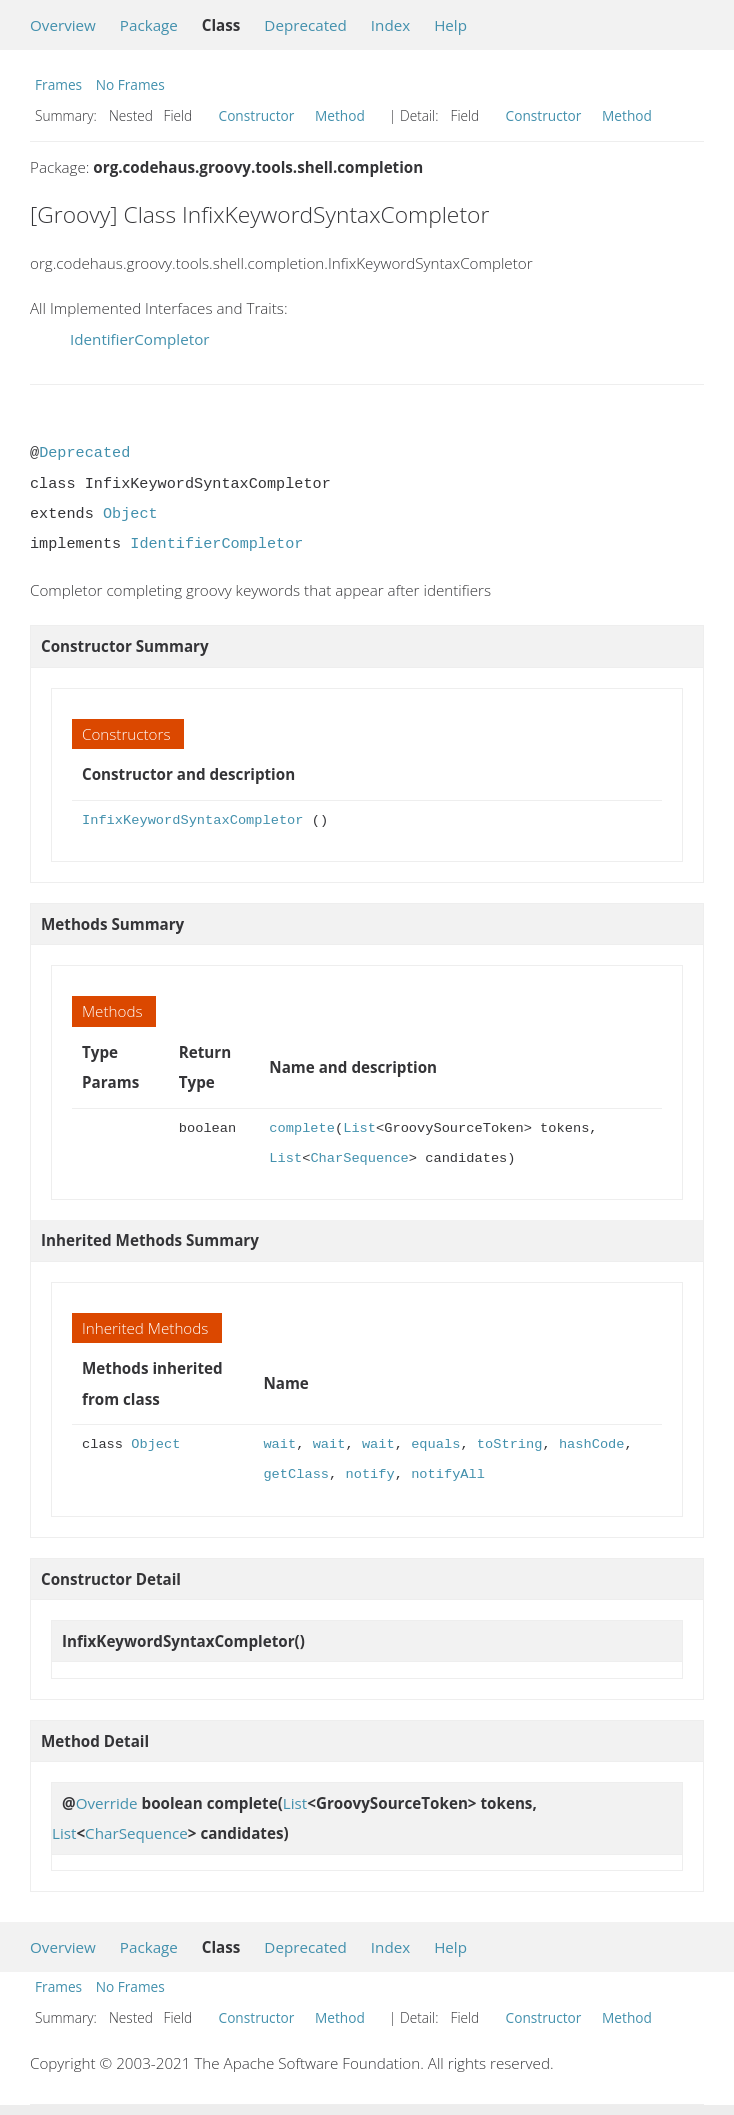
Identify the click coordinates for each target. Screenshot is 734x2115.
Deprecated (305, 25)
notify (369, 1474)
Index (390, 25)
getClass (296, 1474)
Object (130, 514)
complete (302, 1128)
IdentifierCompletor (139, 339)
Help (450, 25)
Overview (63, 25)
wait (279, 1444)
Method (340, 115)
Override (107, 1803)
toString (510, 1444)
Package (149, 25)
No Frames (130, 84)
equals (435, 1444)
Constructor (257, 115)
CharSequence (359, 1158)
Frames (58, 84)
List (359, 1128)
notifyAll (448, 1474)
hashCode (592, 1444)
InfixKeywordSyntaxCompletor (192, 820)
